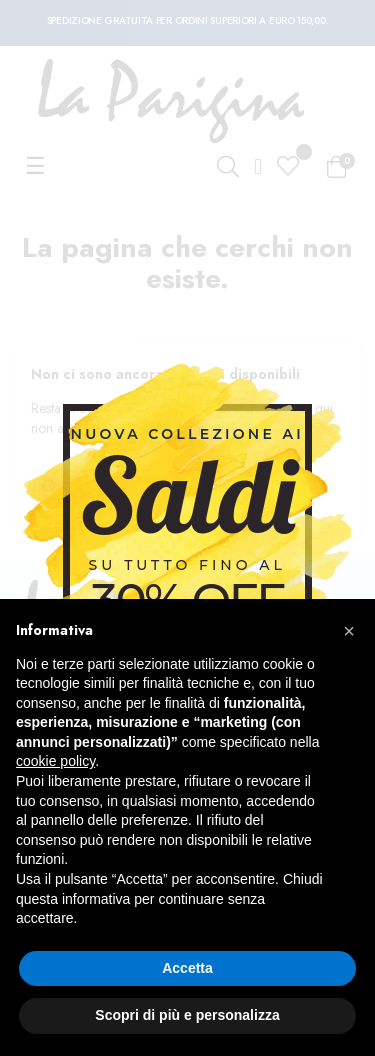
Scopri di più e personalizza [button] (187, 1015)
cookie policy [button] (55, 761)
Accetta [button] (187, 968)
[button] (349, 631)
